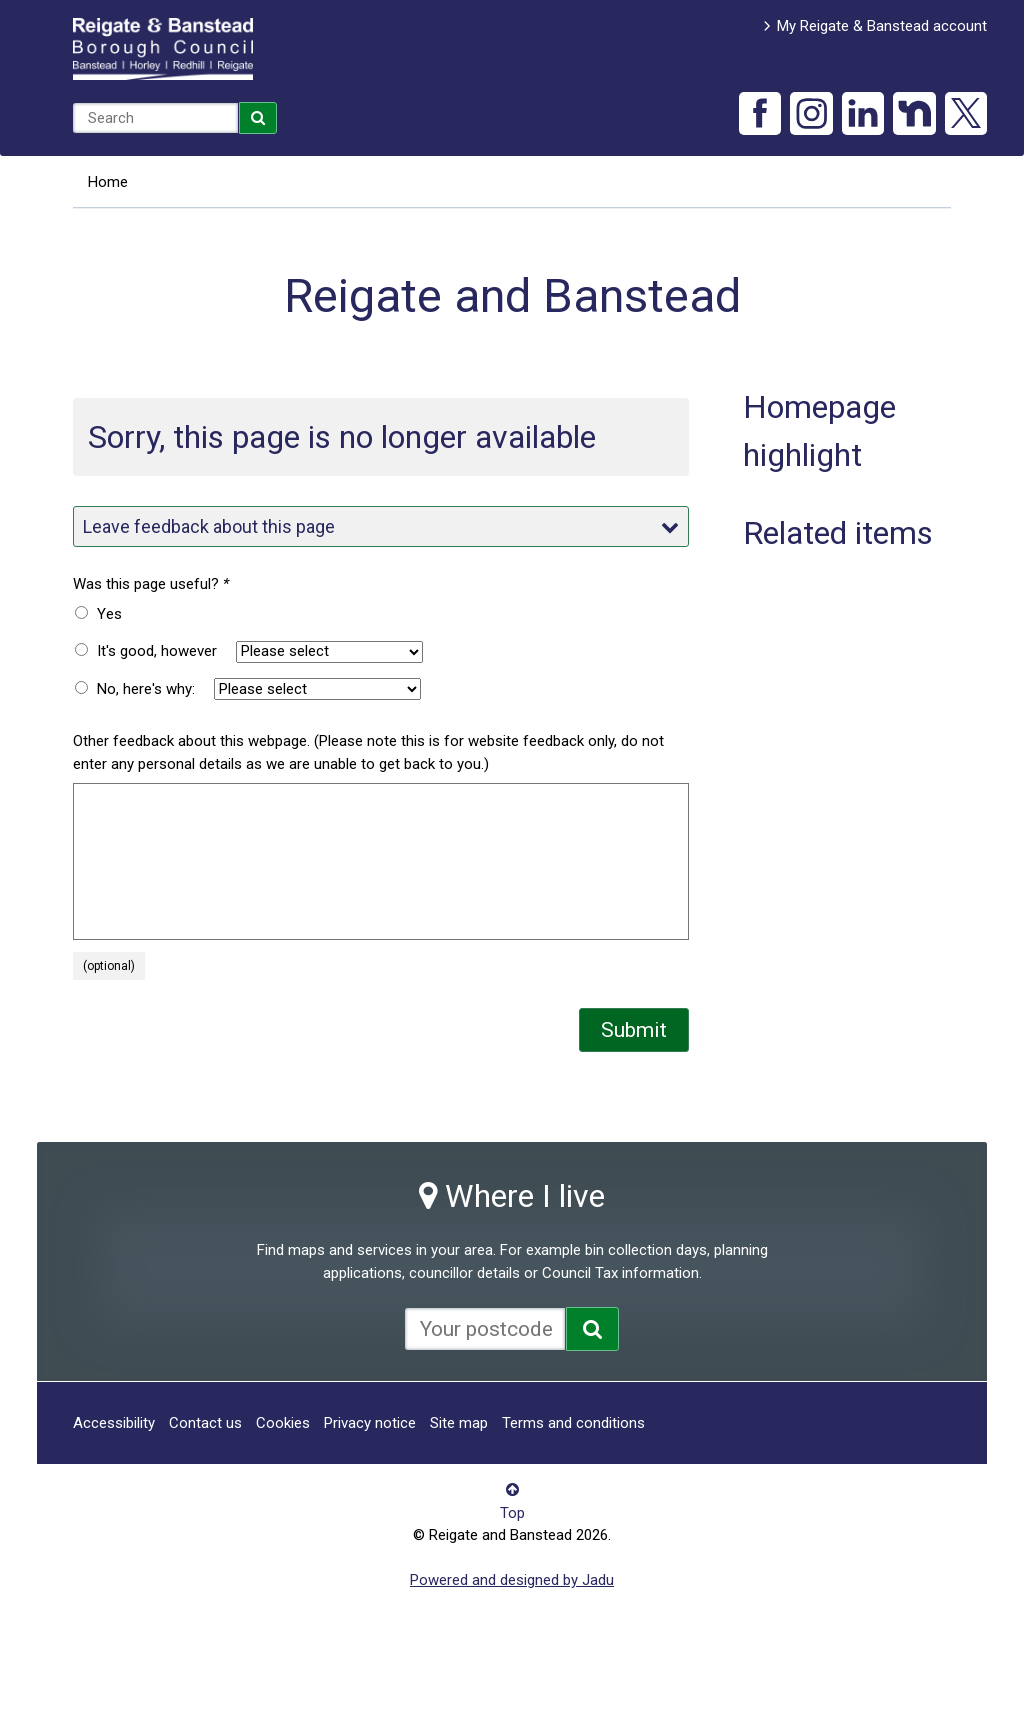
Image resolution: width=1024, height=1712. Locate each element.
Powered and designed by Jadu (512, 1580)
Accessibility (114, 1423)
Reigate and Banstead (163, 49)
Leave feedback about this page (381, 526)
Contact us (205, 1423)
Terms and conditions (573, 1423)
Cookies (283, 1423)
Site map (459, 1423)
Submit (634, 1030)
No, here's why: (146, 689)
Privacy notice (370, 1423)
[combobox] (155, 118)
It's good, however (157, 651)
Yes (109, 614)
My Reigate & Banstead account (882, 26)
